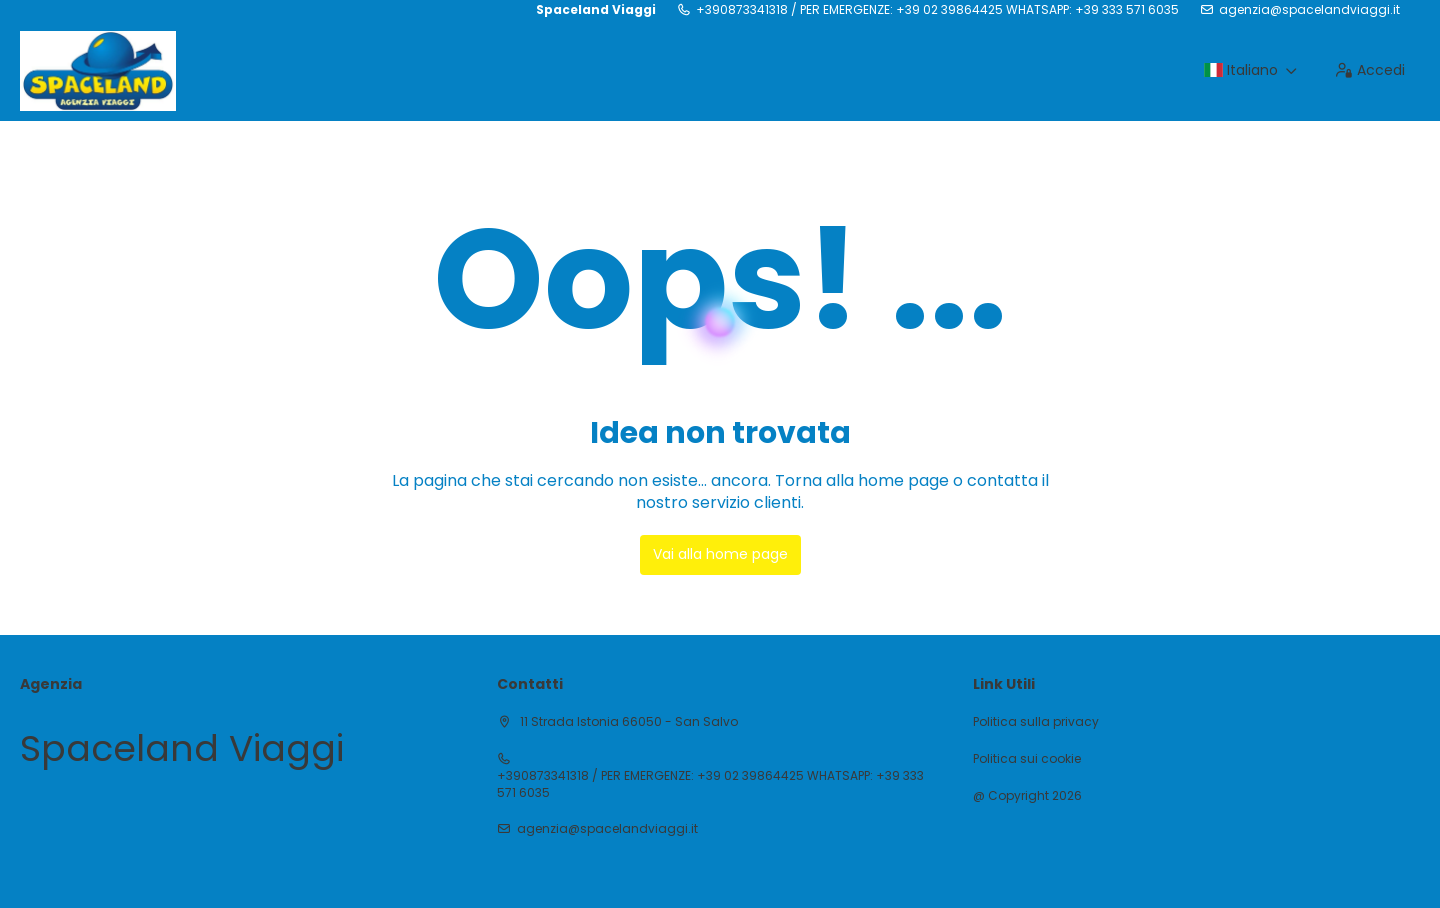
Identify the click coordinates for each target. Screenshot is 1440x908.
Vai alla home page (720, 554)
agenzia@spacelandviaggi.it (1309, 10)
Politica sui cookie (1027, 759)
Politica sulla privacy (1036, 722)
